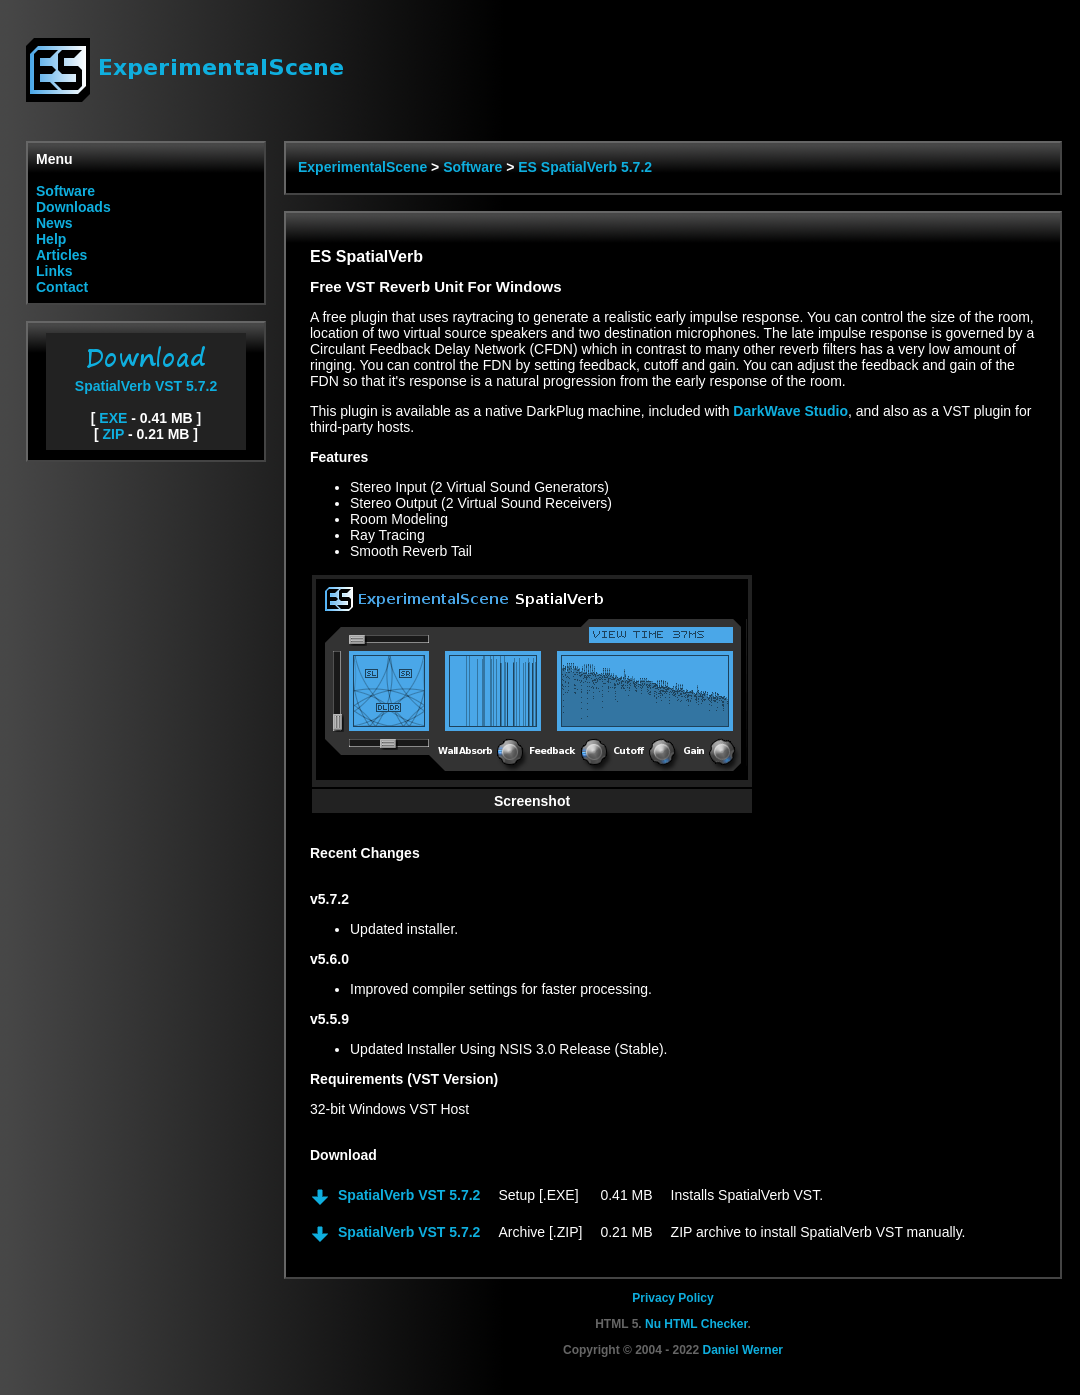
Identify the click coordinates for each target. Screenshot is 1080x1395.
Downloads (73, 207)
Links (54, 271)
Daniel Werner (743, 1350)
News (54, 223)
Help (51, 239)
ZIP (114, 434)
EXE (113, 418)
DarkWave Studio (790, 411)
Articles (61, 255)
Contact (62, 287)
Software (65, 191)
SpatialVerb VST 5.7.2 (146, 378)
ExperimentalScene (362, 167)
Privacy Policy (672, 1298)
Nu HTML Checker (696, 1324)
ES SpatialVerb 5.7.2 (585, 167)
